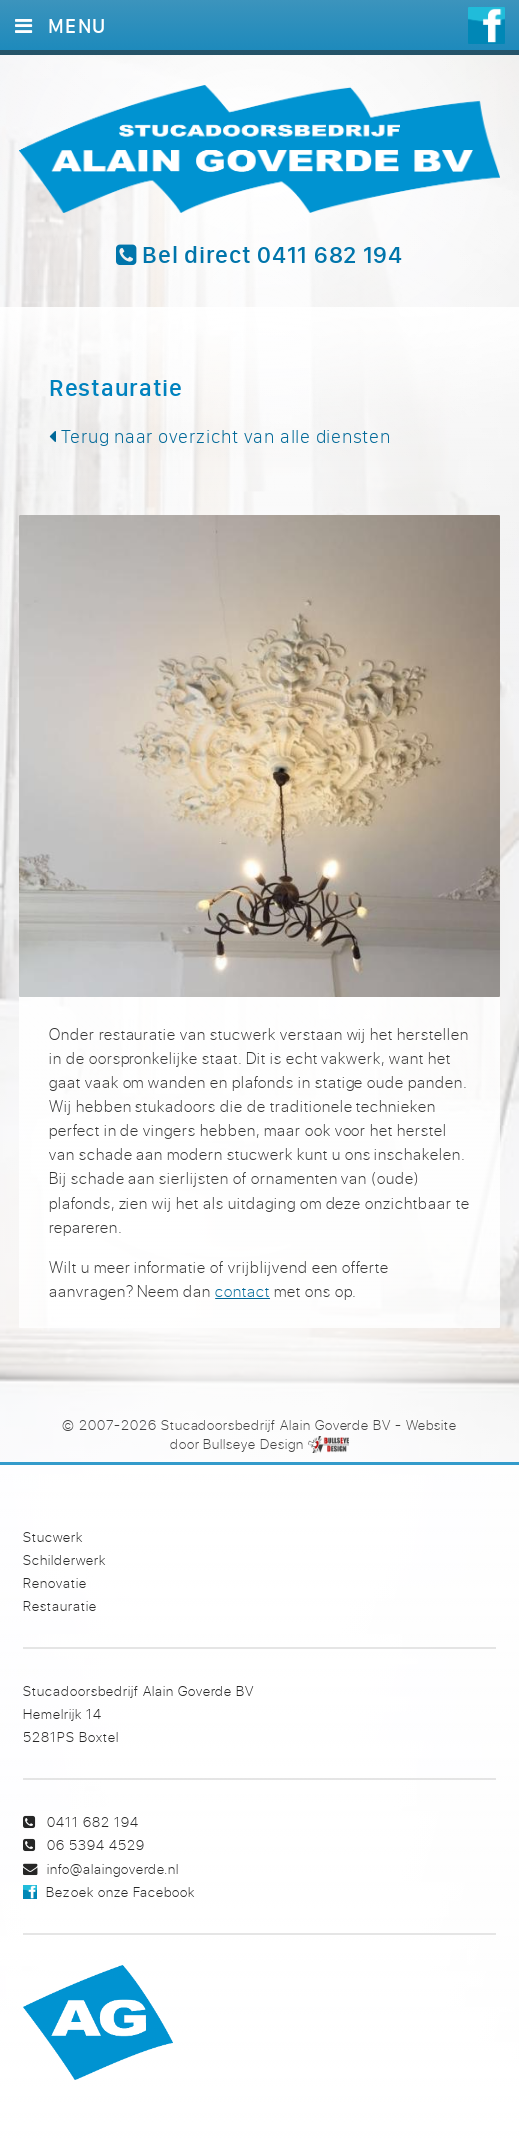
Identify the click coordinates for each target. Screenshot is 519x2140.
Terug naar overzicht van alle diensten (220, 436)
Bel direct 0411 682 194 (259, 255)
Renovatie (55, 1582)
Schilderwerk (64, 1559)
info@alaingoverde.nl (113, 1868)
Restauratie (60, 1605)
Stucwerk (53, 1536)
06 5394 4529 (96, 1844)
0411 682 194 (93, 1821)
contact (242, 1291)
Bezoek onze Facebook (120, 1891)
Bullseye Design (253, 1444)
